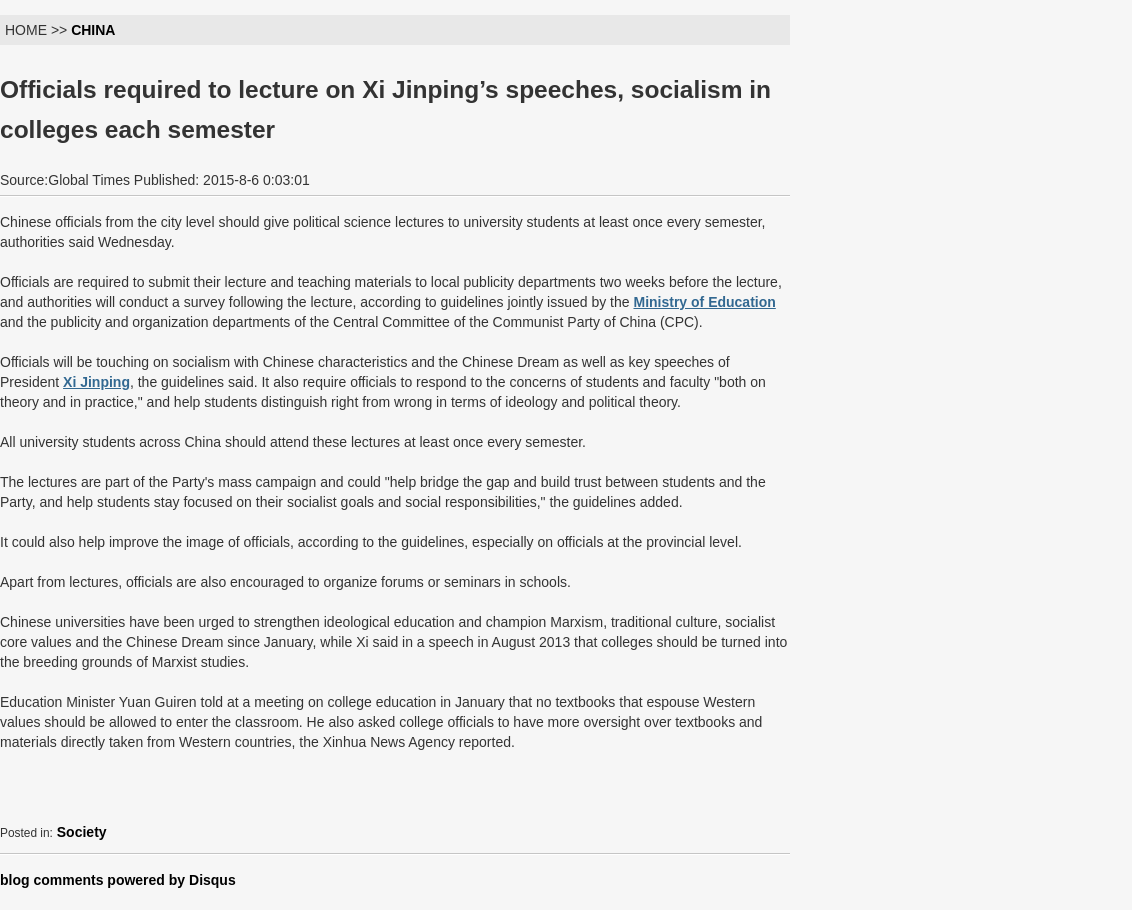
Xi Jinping (96, 382)
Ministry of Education (704, 302)
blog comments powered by (118, 880)
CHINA (93, 30)
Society (82, 832)
